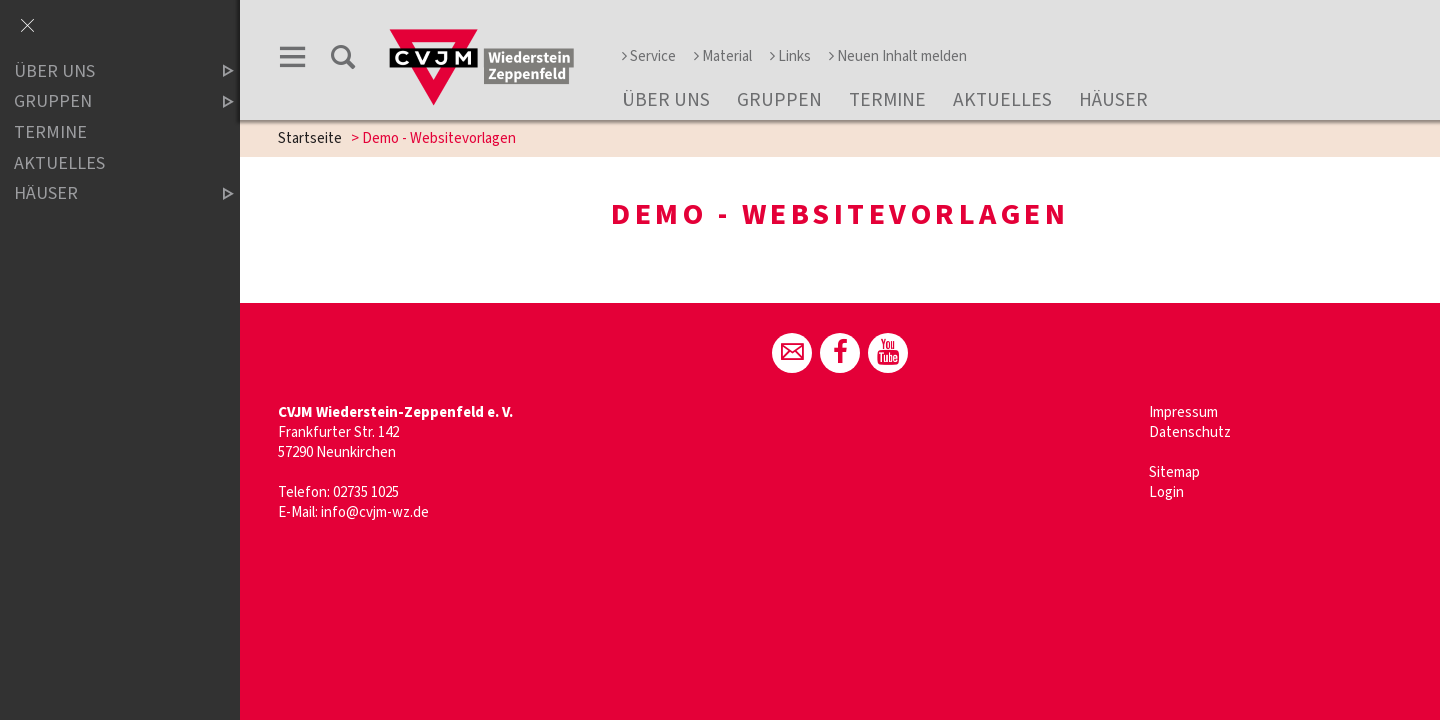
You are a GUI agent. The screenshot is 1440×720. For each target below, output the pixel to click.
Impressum (1183, 412)
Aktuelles (1002, 100)
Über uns (666, 100)
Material (723, 56)
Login (1166, 492)
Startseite (310, 138)
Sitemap (1174, 472)
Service (649, 56)
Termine (887, 100)
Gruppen (779, 100)
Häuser (1113, 100)
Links (790, 56)
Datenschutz (1190, 432)
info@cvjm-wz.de (375, 512)
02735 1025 (366, 492)
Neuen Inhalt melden (898, 56)
